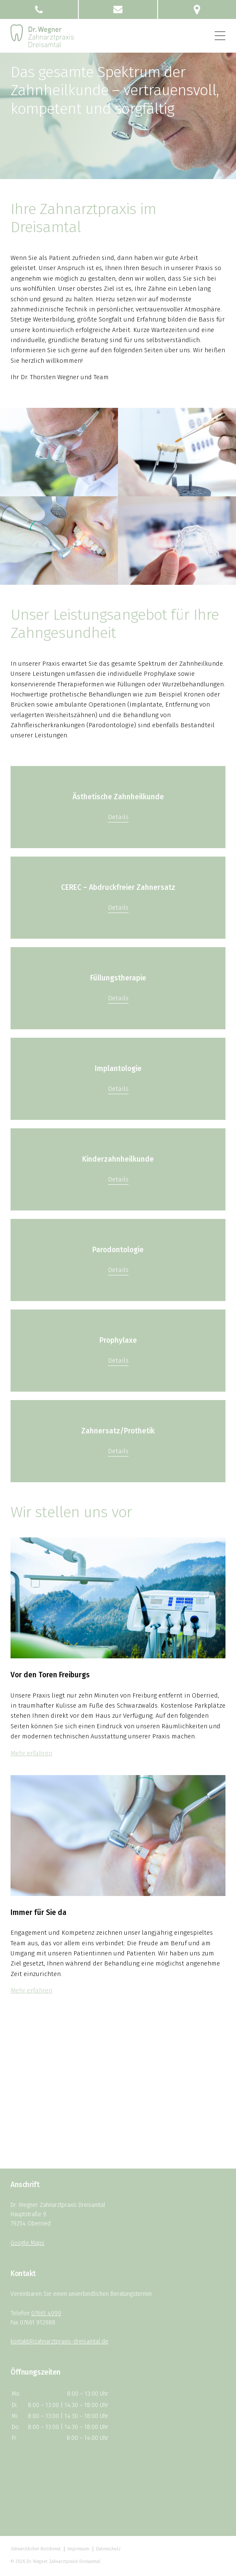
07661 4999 (46, 2313)
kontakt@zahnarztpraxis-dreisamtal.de (59, 2341)
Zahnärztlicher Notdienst (36, 2549)
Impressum (78, 2549)
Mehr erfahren (31, 1753)
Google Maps (27, 2243)
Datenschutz (108, 2549)
